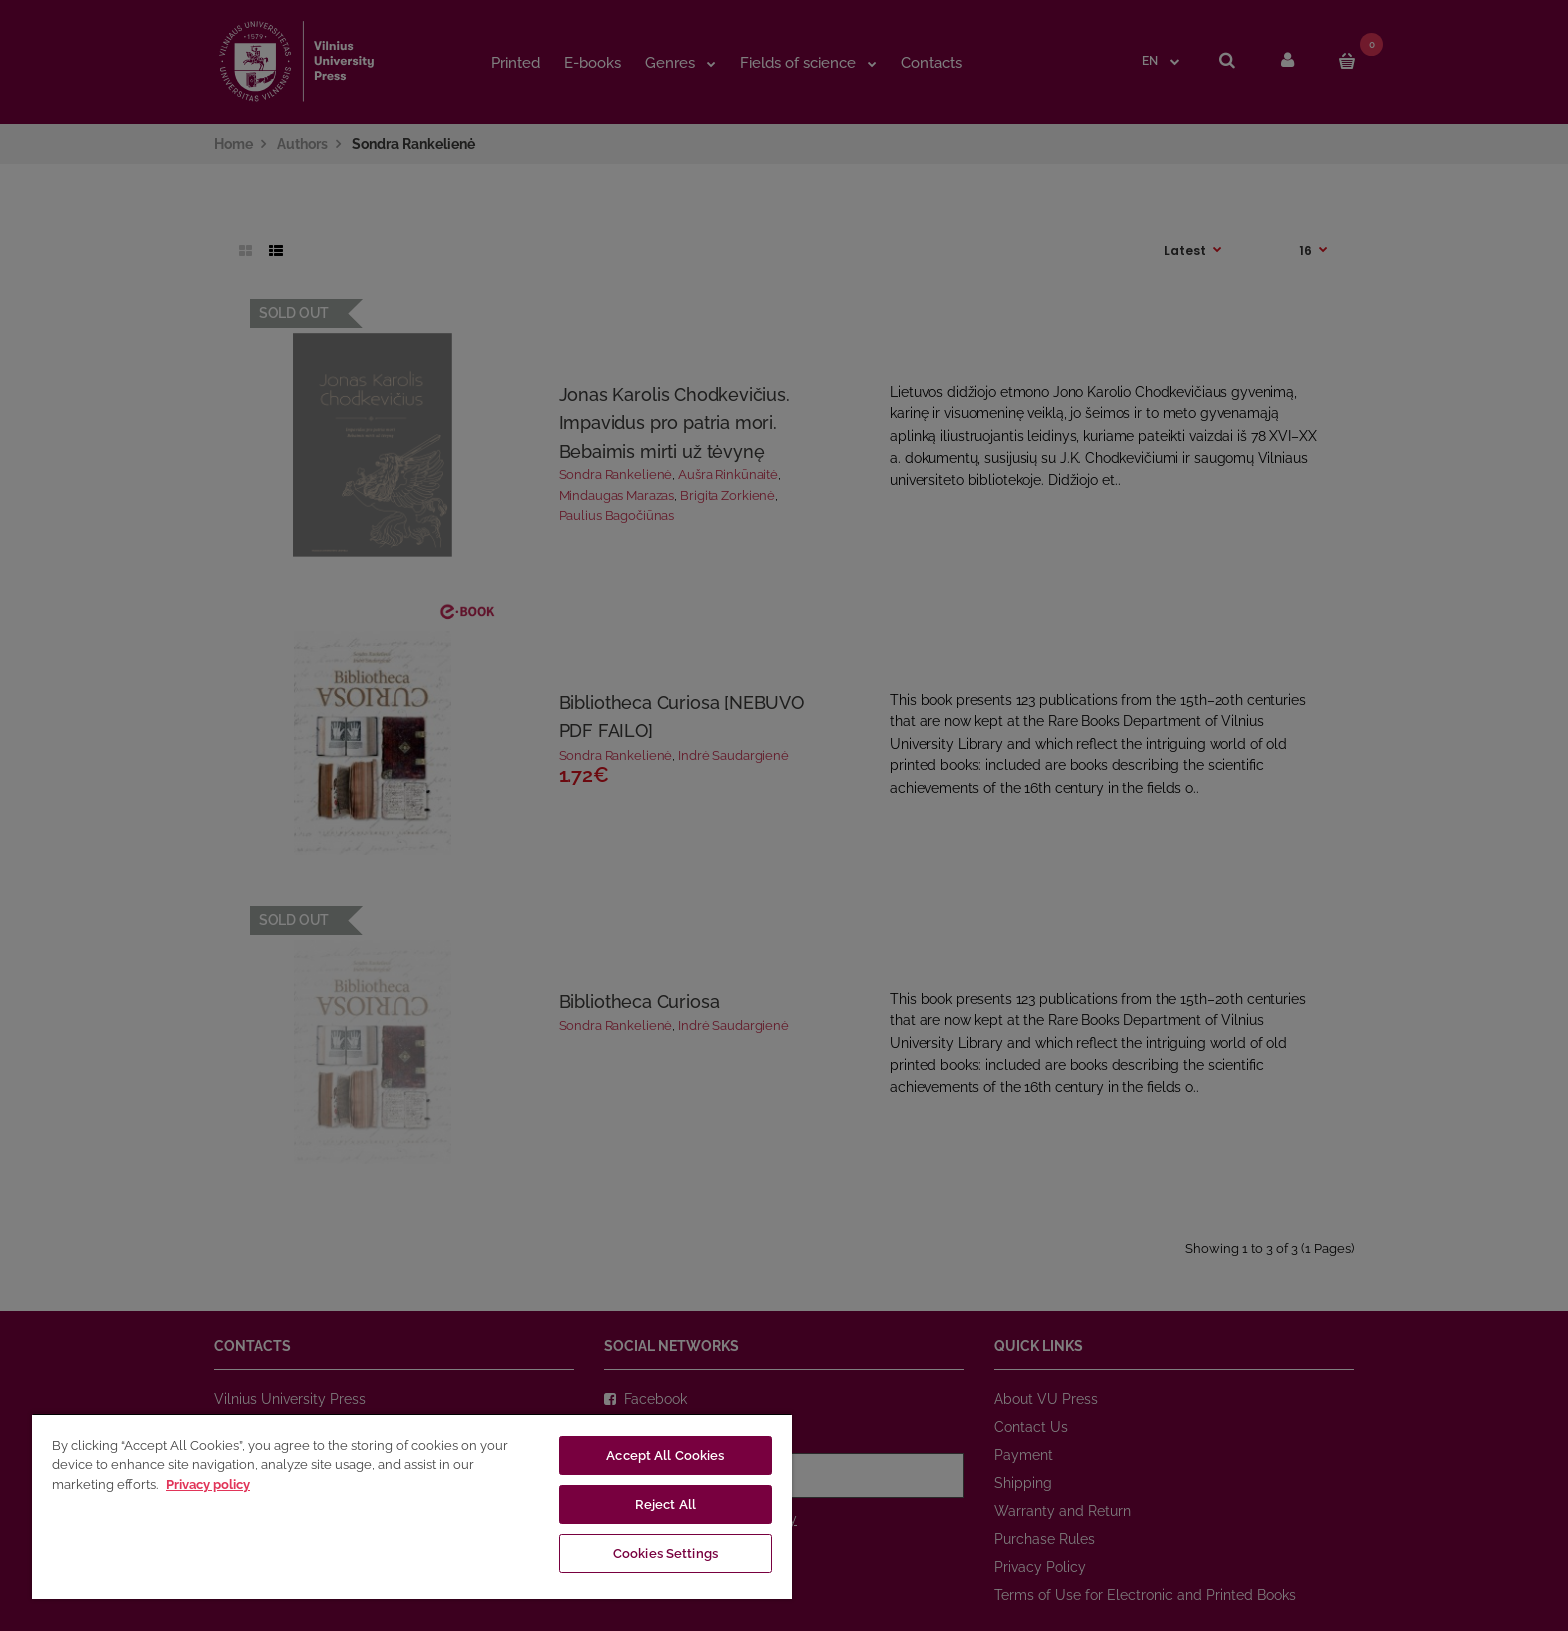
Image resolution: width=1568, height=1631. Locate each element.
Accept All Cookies (665, 1455)
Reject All (665, 1504)
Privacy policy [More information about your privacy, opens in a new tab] (208, 1484)
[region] (412, 1506)
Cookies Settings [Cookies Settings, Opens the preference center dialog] (665, 1553)
